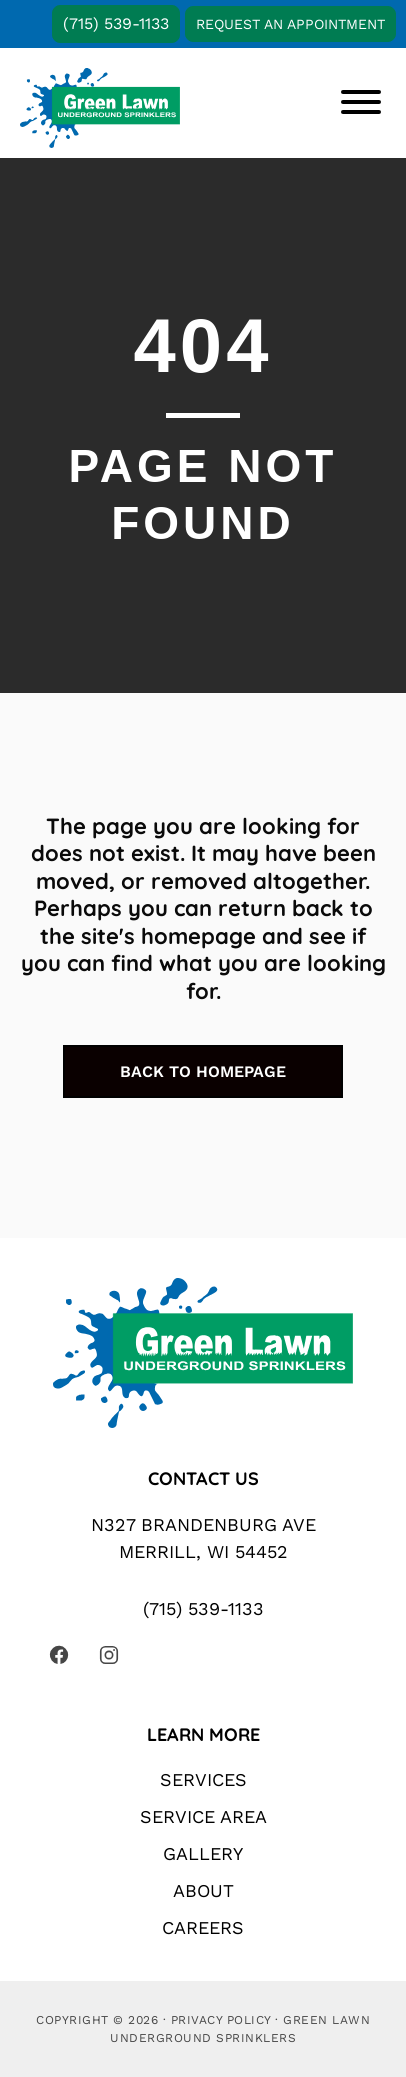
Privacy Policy (221, 2020)
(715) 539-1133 (116, 23)
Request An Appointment (290, 24)
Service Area (203, 1816)
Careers (203, 1927)
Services (203, 1779)
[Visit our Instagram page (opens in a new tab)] (109, 1655)
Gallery (203, 1853)
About (203, 1890)
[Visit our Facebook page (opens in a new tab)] (59, 1655)
